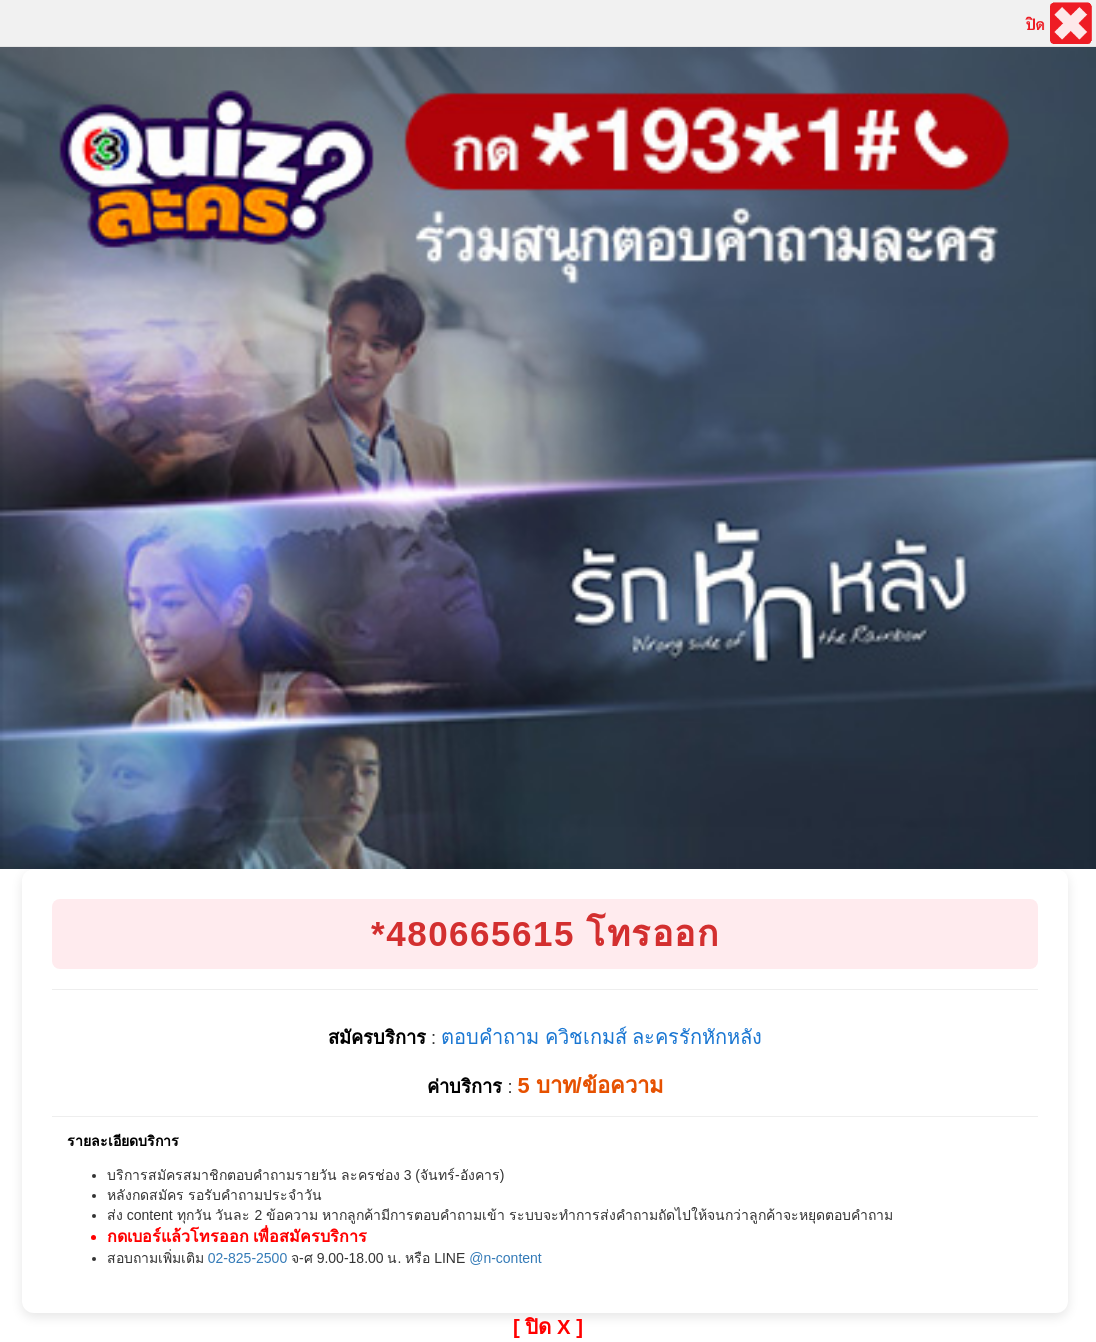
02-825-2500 (247, 1258)
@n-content (505, 1258)
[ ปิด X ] (548, 1327)
